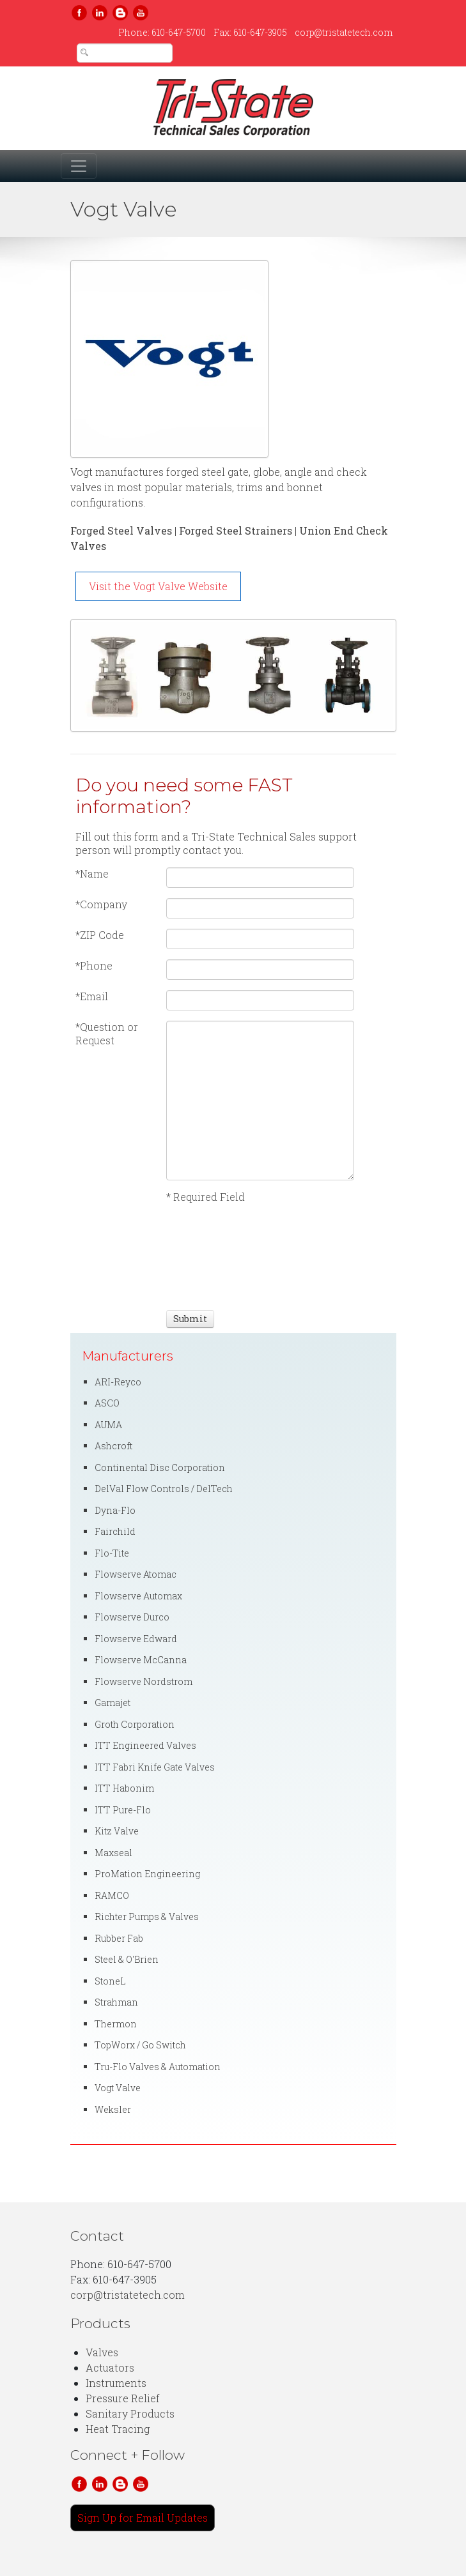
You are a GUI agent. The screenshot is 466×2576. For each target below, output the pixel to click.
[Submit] (190, 1319)
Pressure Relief (123, 2398)
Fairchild (115, 1531)
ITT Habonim (124, 1788)
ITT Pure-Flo (123, 1810)
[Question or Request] (260, 1100)
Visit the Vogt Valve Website (158, 586)
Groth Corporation (135, 1724)
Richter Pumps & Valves (147, 1916)
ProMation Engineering (147, 1874)
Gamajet (112, 1702)
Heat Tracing (118, 2428)
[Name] (260, 877)
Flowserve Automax (138, 1596)
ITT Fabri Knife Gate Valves (155, 1767)
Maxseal (113, 1853)
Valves (102, 2352)
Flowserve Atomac (135, 1574)
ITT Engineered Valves (145, 1745)
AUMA (108, 1425)
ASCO (107, 1403)
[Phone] (260, 969)
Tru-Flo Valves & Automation (158, 2067)
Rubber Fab (119, 1938)
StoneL (110, 1981)
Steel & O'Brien (127, 1959)
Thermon (116, 2024)
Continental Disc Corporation (160, 1467)
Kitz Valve (117, 1831)
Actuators (110, 2367)
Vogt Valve (118, 2088)
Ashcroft (113, 1446)
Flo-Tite (112, 1553)
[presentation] (213, 1255)
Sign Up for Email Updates (142, 2517)
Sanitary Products (130, 2413)
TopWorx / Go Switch (140, 2045)
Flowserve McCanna (141, 1660)
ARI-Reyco (118, 1382)
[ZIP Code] (260, 939)
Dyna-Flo (115, 1510)
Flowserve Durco (132, 1617)
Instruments (116, 2382)
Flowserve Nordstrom (143, 1681)
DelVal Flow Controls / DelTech (164, 1488)
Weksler (113, 2109)
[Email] (260, 1000)
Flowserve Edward (136, 1639)
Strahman (116, 2002)
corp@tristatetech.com (343, 32)
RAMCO (112, 1895)
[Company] (260, 908)
